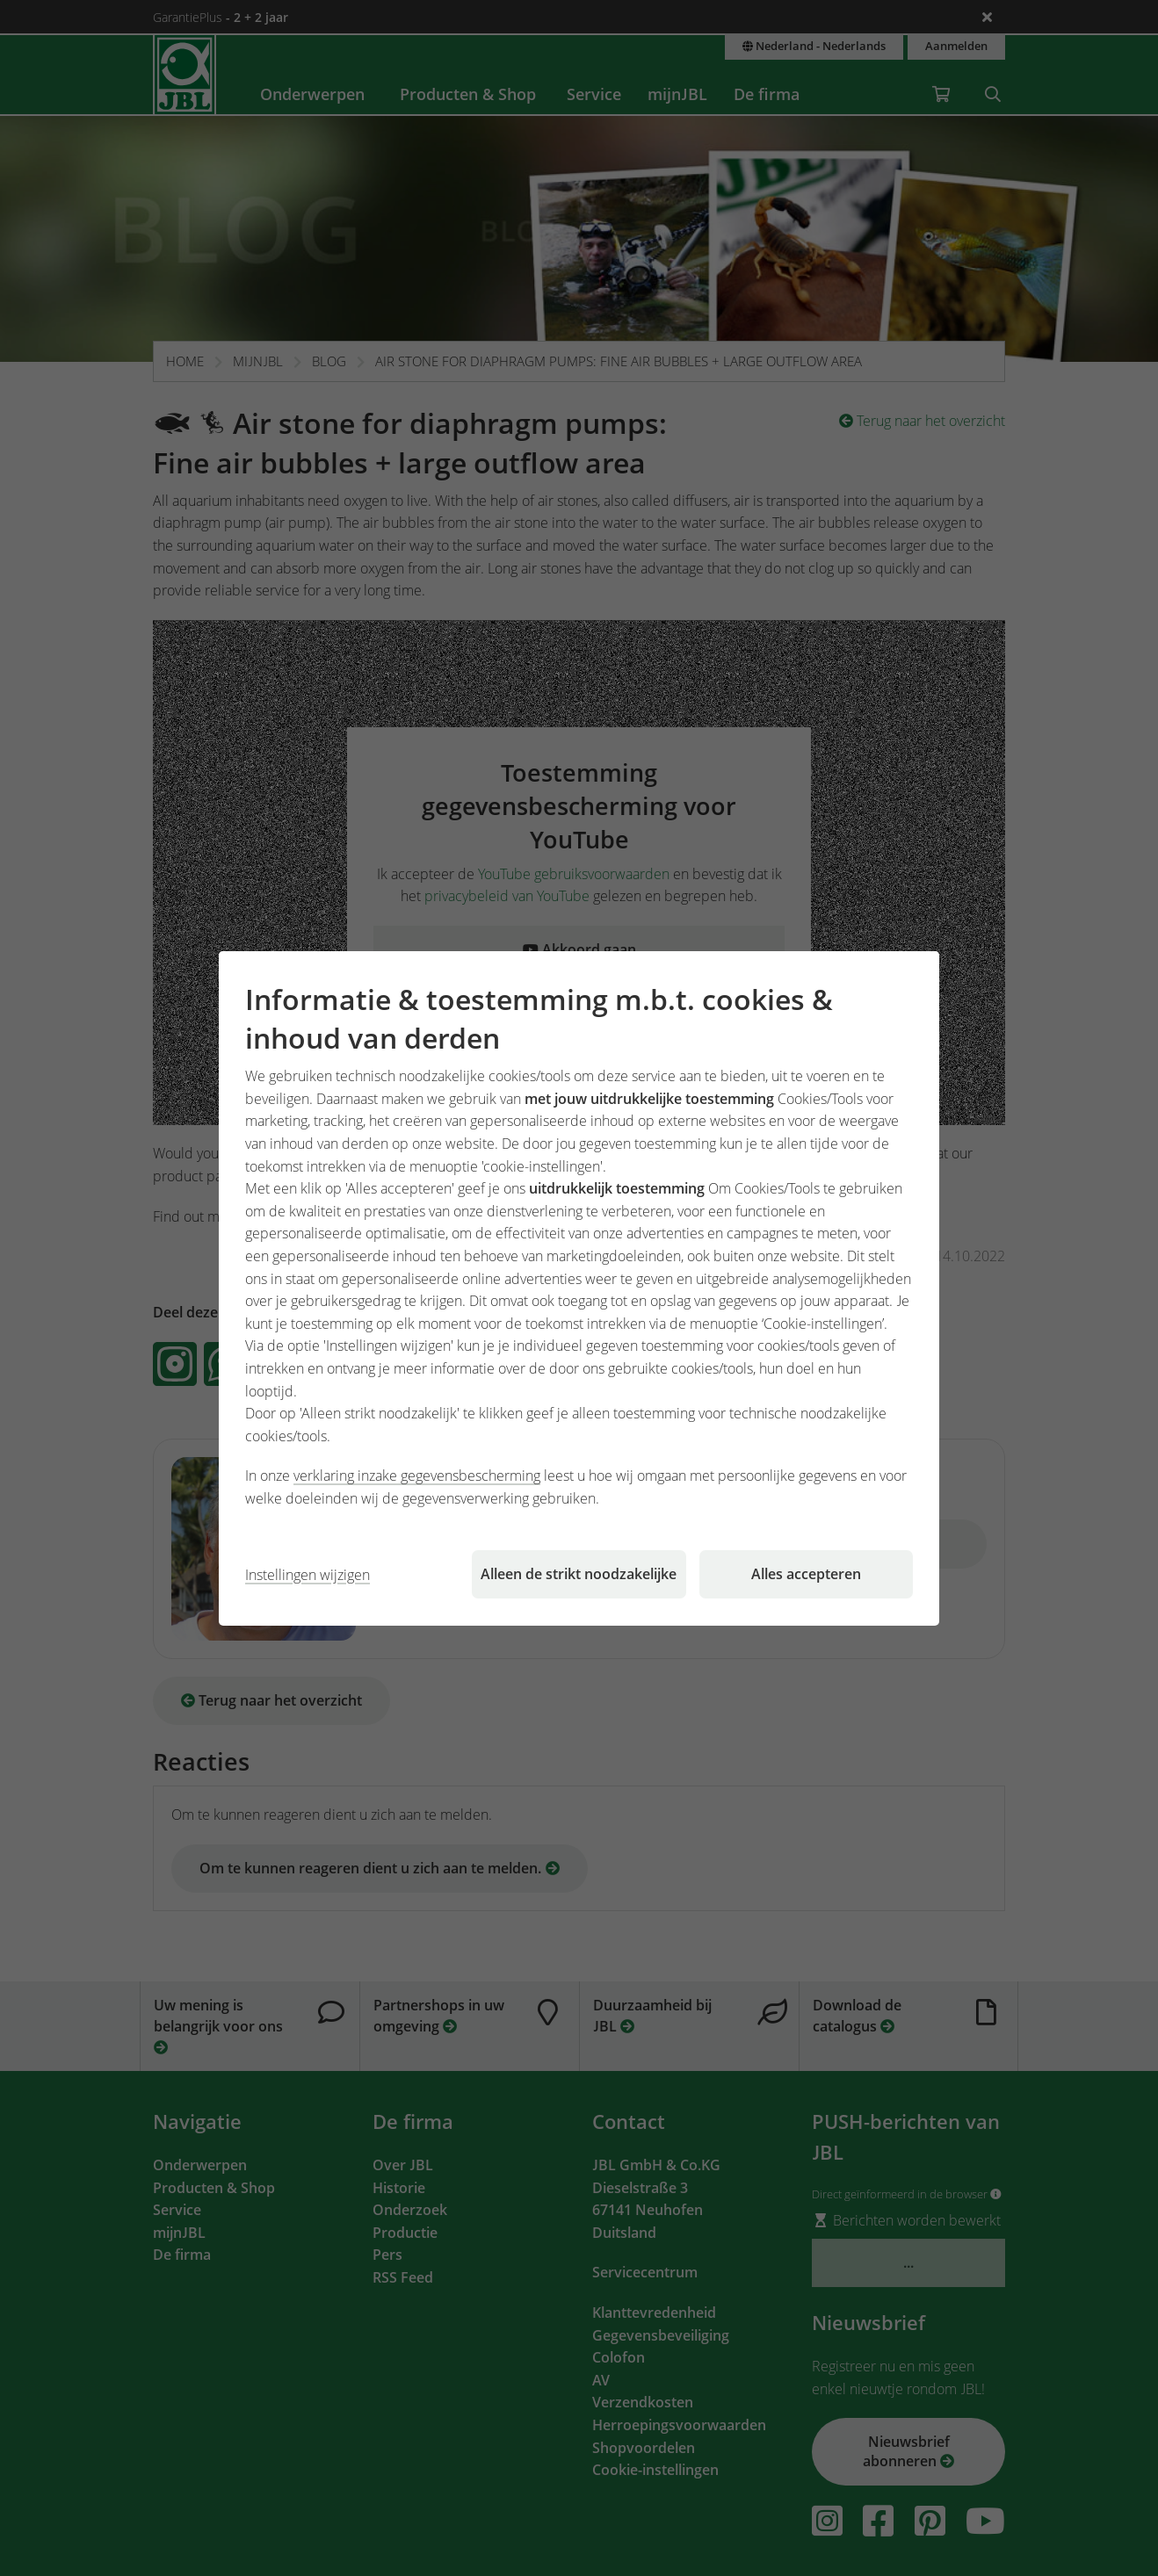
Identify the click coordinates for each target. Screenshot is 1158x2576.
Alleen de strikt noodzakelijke (579, 1574)
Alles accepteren (806, 1574)
